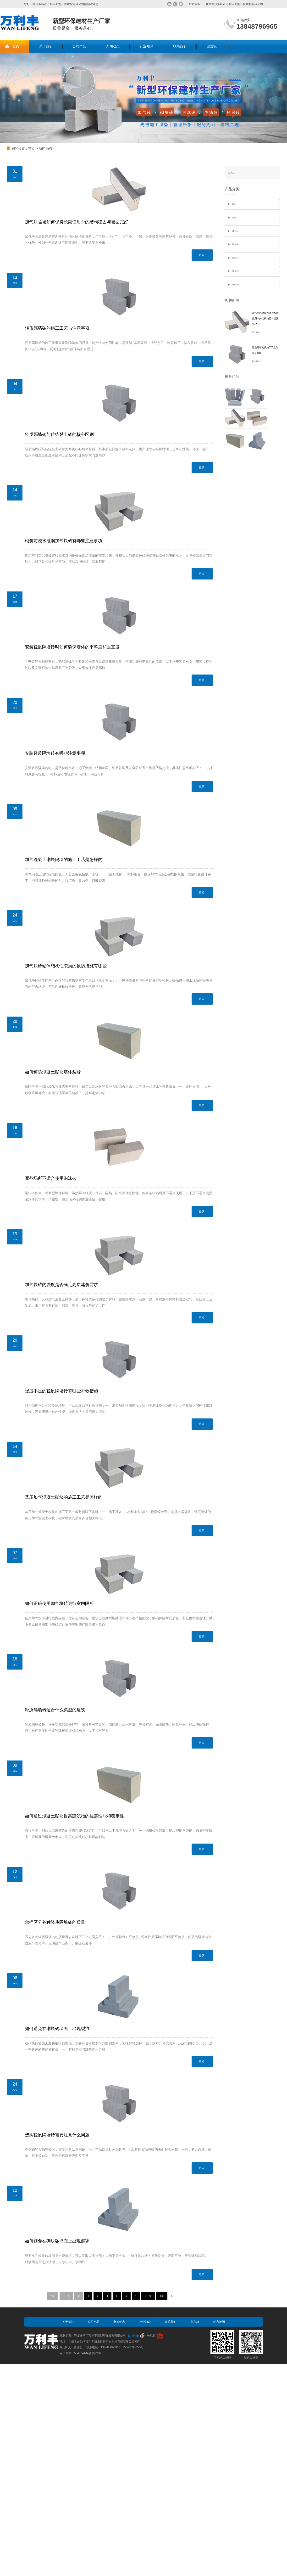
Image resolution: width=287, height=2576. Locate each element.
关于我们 (46, 46)
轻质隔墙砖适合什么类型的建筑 (55, 1709)
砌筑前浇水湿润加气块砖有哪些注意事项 (63, 540)
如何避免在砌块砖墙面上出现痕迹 (57, 2241)
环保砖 (235, 284)
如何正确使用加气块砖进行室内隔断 (59, 1603)
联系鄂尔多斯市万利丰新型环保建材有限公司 (234, 4)
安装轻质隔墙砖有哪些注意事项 (55, 753)
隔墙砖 (235, 271)
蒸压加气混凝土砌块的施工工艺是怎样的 (63, 1497)
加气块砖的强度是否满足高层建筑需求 (61, 1284)
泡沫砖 (235, 258)
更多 (201, 255)
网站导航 (194, 4)
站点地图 (219, 2321)
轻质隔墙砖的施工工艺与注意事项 (57, 328)
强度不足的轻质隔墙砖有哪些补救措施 (61, 1391)
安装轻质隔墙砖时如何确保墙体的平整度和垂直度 (72, 647)
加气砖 (235, 231)
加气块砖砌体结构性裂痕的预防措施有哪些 (66, 965)
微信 (169, 4)
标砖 (234, 217)
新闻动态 (113, 46)
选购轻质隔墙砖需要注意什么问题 (57, 2134)
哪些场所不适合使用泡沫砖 (51, 1178)
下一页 (148, 2296)
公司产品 (79, 46)
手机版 (151, 2335)
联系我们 (180, 46)
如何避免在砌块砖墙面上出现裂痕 (57, 2028)
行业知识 (146, 46)
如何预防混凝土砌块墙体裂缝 (53, 1072)
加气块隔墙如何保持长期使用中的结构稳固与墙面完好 (76, 221)
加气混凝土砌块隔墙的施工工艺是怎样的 (63, 859)
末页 (162, 2296)
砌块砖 (235, 244)
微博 (175, 4)
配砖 (234, 204)
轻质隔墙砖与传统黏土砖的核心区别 (59, 434)
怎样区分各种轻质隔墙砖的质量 (55, 1922)
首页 (15, 46)
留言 (181, 4)
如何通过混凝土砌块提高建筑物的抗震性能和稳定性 (74, 1816)
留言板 (212, 46)
